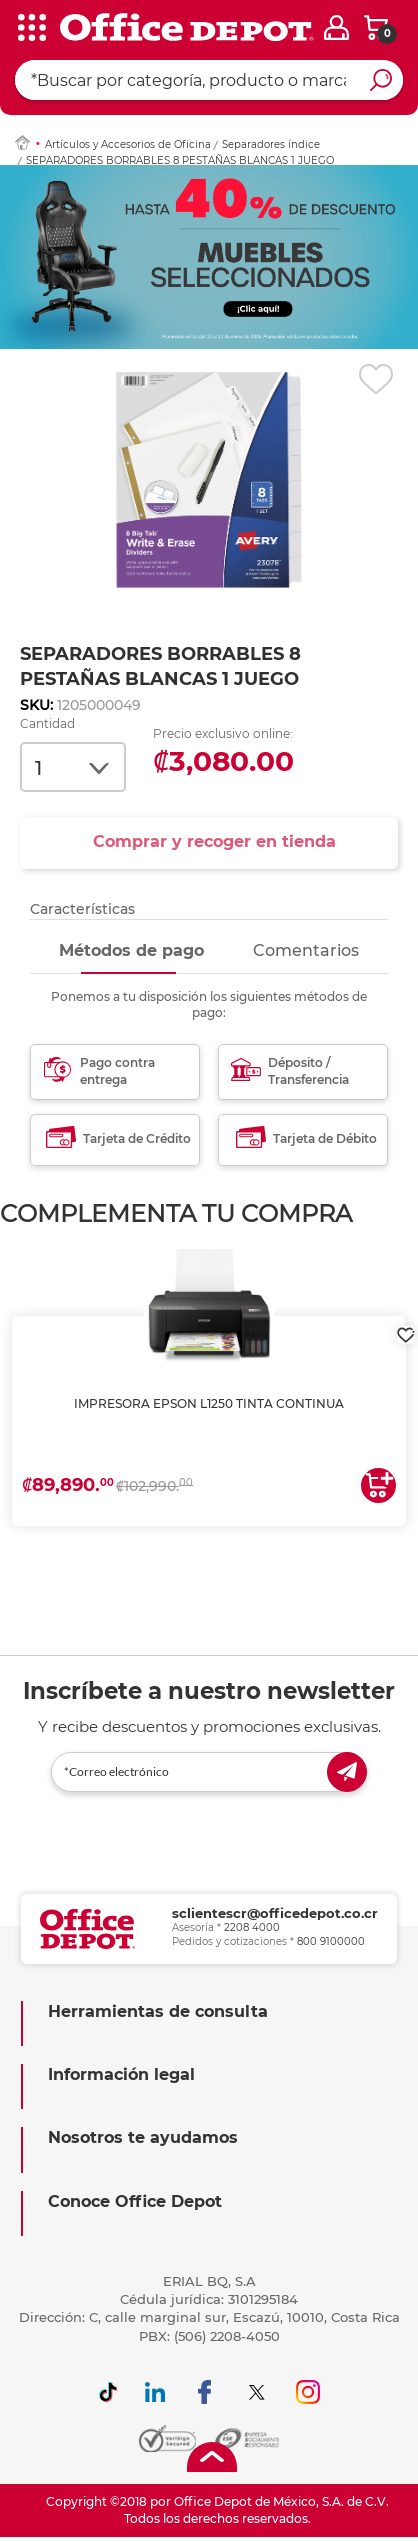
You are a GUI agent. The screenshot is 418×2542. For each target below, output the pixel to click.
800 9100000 (331, 1941)
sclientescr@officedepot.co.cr (275, 1913)
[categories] (30, 29)
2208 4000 (252, 1927)
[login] (336, 27)
